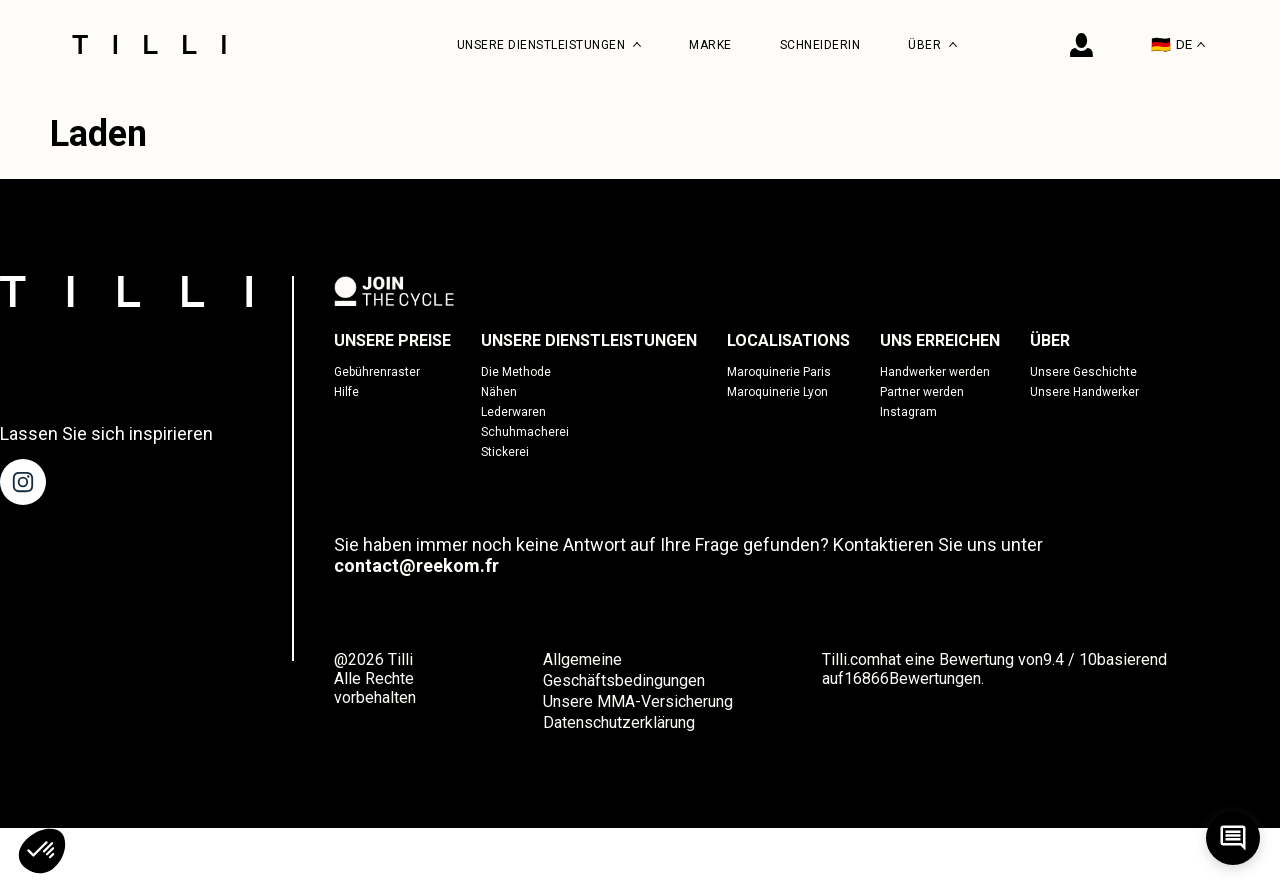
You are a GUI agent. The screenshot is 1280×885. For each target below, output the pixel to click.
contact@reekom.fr (416, 565)
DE (1178, 44)
